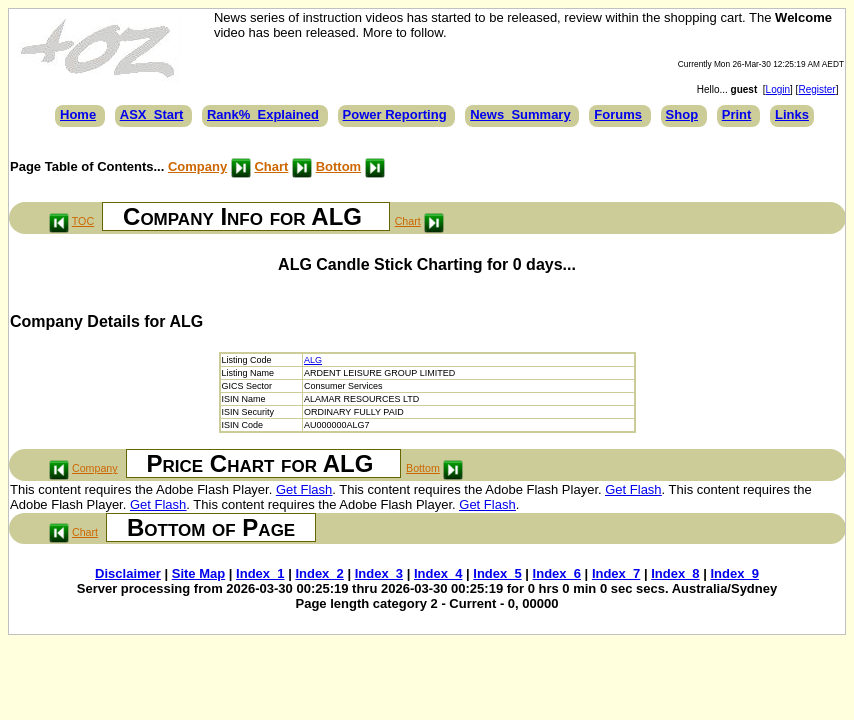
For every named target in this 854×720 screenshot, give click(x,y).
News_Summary (520, 114)
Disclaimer (128, 573)
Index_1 (260, 573)
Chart (271, 166)
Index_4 (438, 573)
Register (816, 89)
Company (197, 166)
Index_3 (379, 573)
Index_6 (557, 573)
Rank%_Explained (263, 114)
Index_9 (734, 573)
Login (778, 89)
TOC (83, 221)
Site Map (198, 573)
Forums (618, 114)
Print (737, 114)
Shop (682, 114)
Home (78, 114)
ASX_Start (152, 114)
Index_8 (675, 573)
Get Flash (304, 489)
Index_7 (616, 573)
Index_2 (319, 573)
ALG (313, 360)
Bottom (339, 166)
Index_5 (497, 573)
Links (792, 114)
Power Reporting (395, 114)
